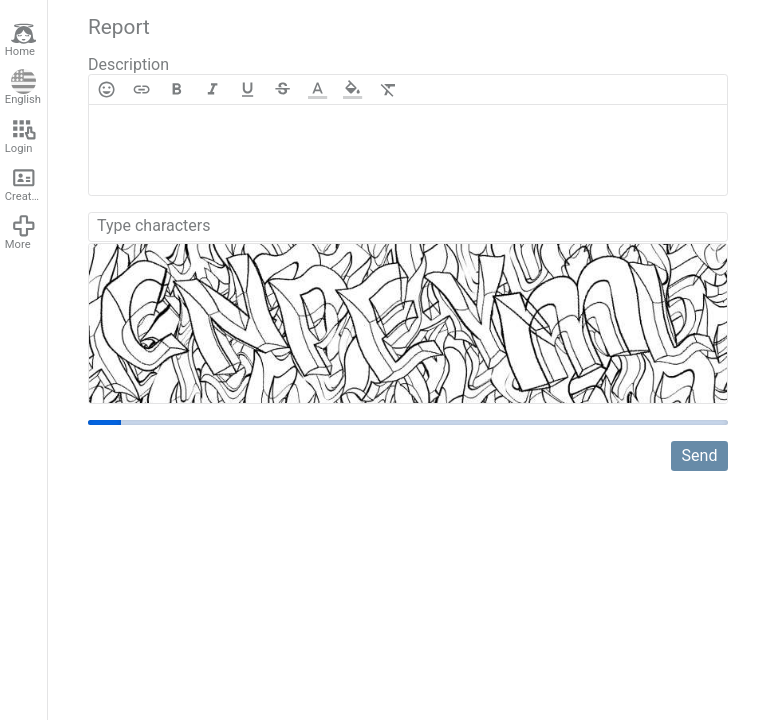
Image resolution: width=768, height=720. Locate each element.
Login (21, 136)
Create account (26, 184)
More (21, 232)
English (23, 88)
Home (21, 40)
